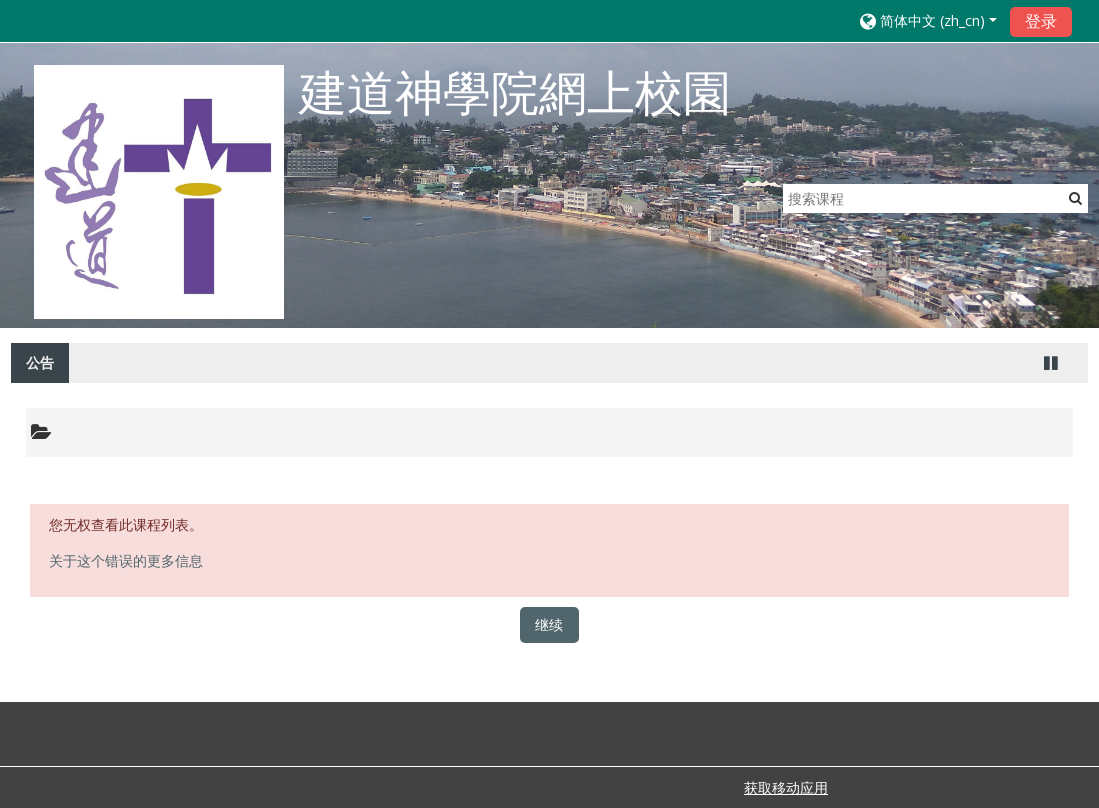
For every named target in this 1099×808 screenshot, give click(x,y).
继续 (549, 624)
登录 (1041, 21)
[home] (159, 191)
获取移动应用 (786, 787)
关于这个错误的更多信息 (126, 560)
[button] (928, 20)
